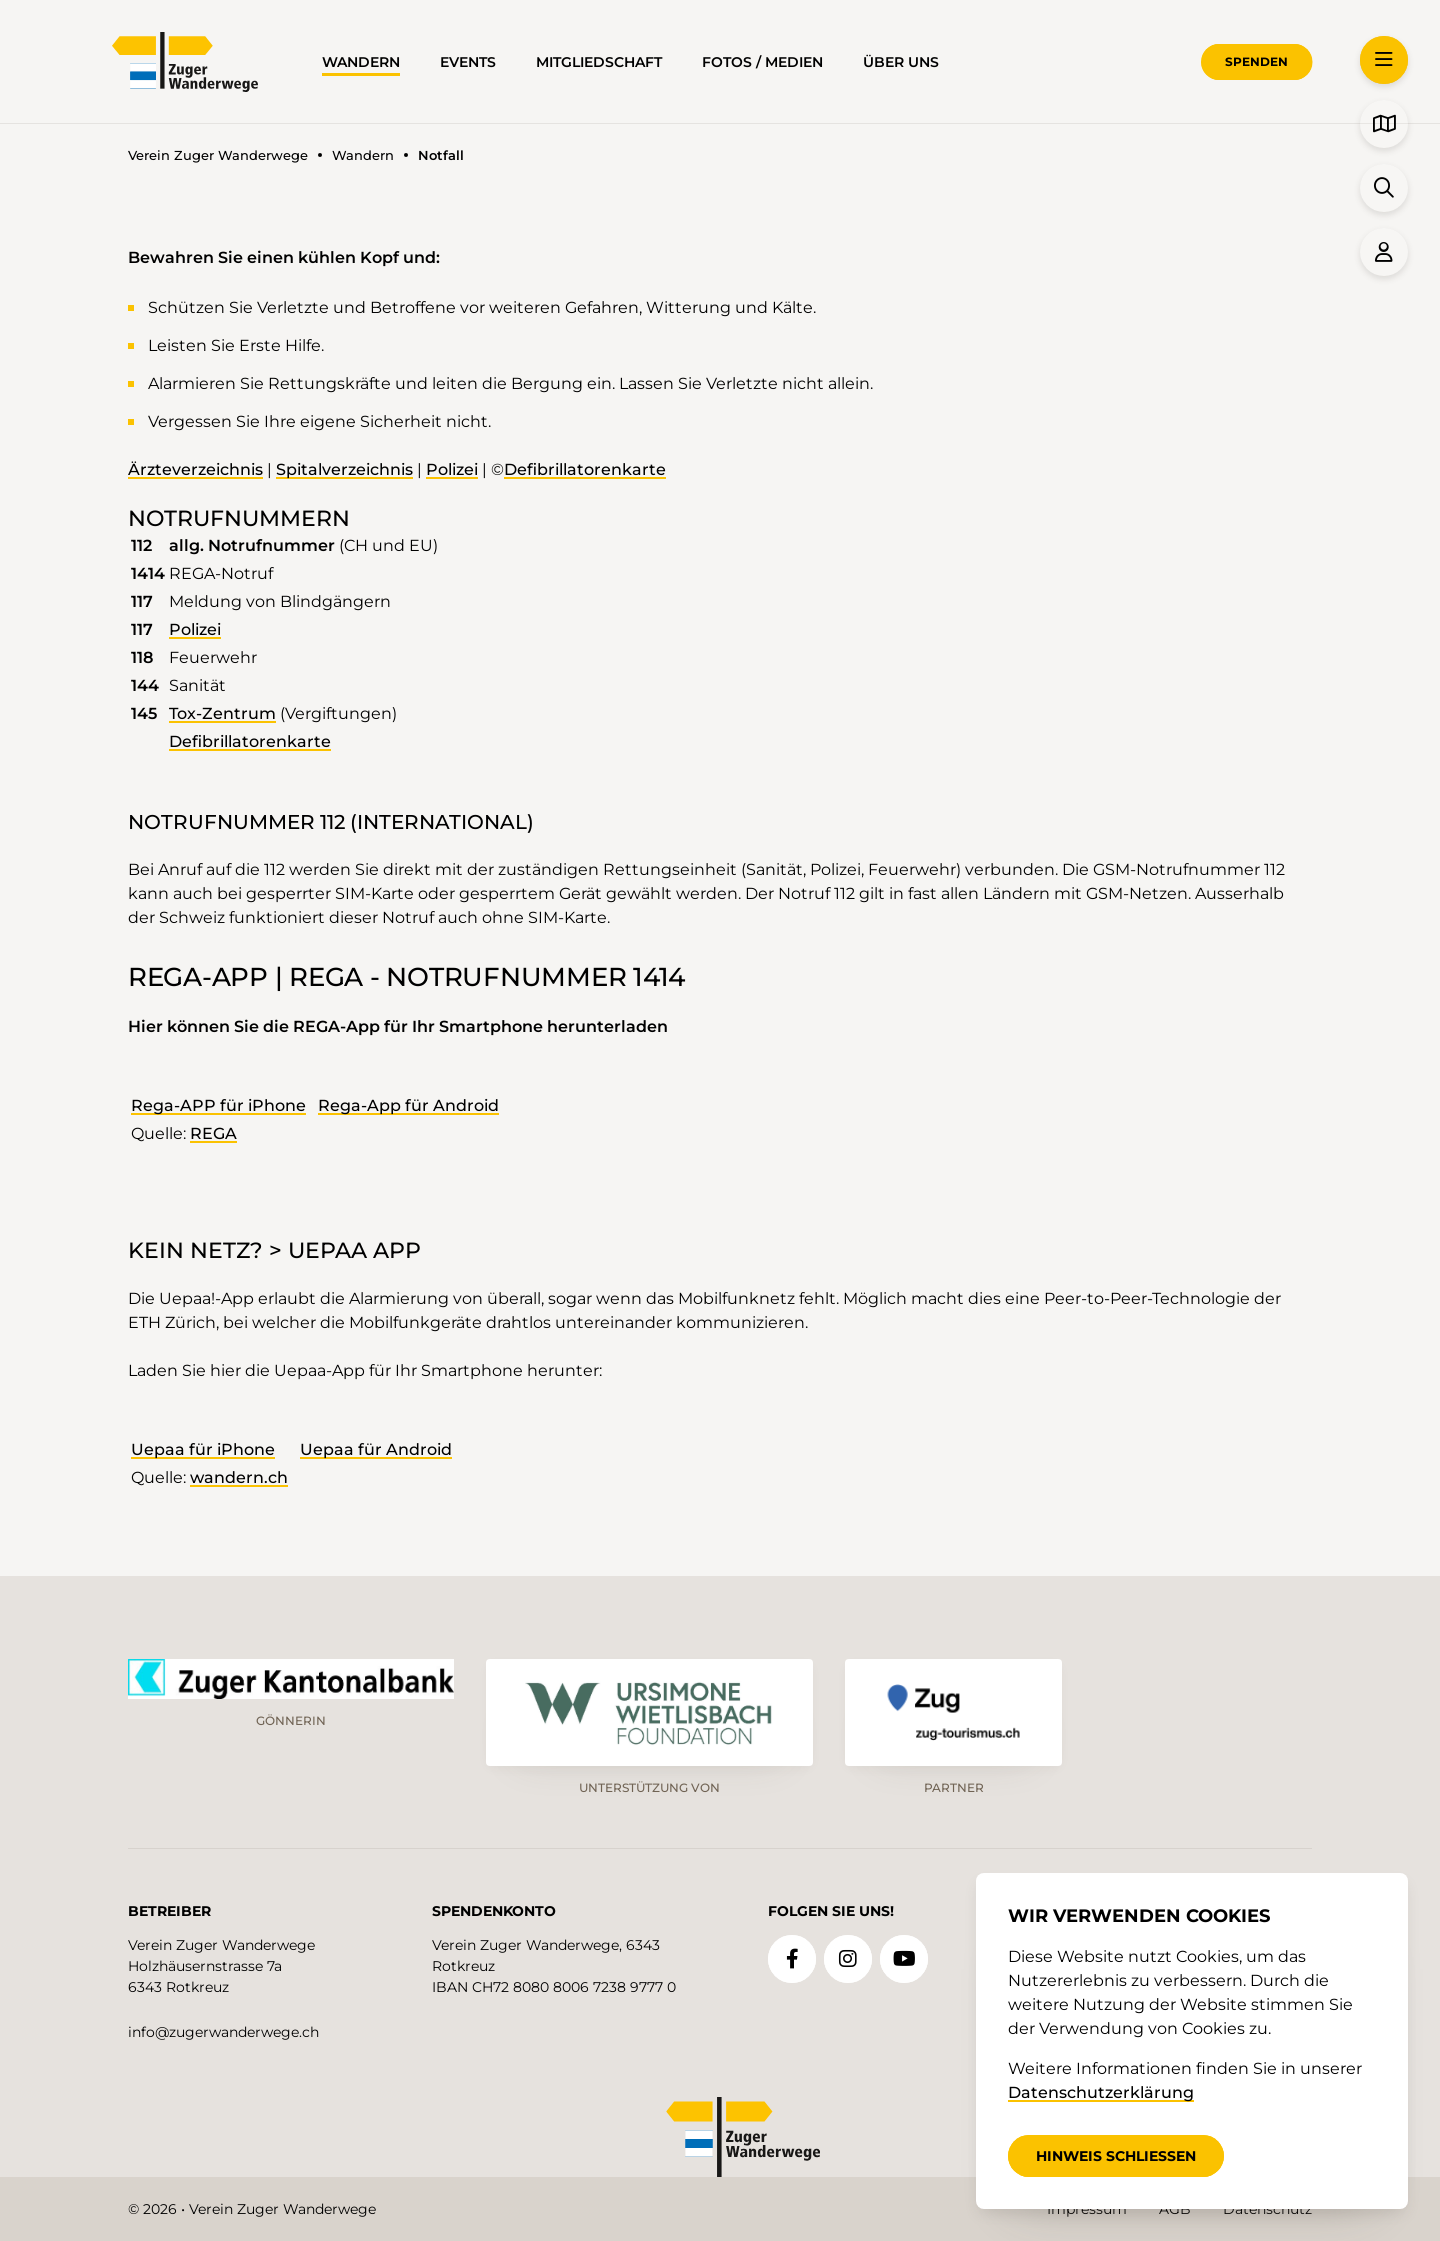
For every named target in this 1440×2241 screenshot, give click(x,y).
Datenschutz (1267, 2209)
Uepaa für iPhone (203, 1449)
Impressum (1087, 2209)
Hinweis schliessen (1116, 2156)
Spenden (1256, 61)
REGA (213, 1133)
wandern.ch (239, 1477)
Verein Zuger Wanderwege (218, 155)
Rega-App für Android (408, 1105)
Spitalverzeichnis (344, 469)
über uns (901, 62)
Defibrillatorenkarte (585, 469)
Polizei (452, 469)
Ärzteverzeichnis (195, 469)
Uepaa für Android (376, 1449)
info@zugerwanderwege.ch (223, 2032)
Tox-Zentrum (222, 713)
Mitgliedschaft (599, 62)
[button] (1384, 60)
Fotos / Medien (762, 62)
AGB (1175, 2209)
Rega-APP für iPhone (218, 1105)
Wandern (361, 62)
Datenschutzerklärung (1101, 2092)
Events (468, 62)
